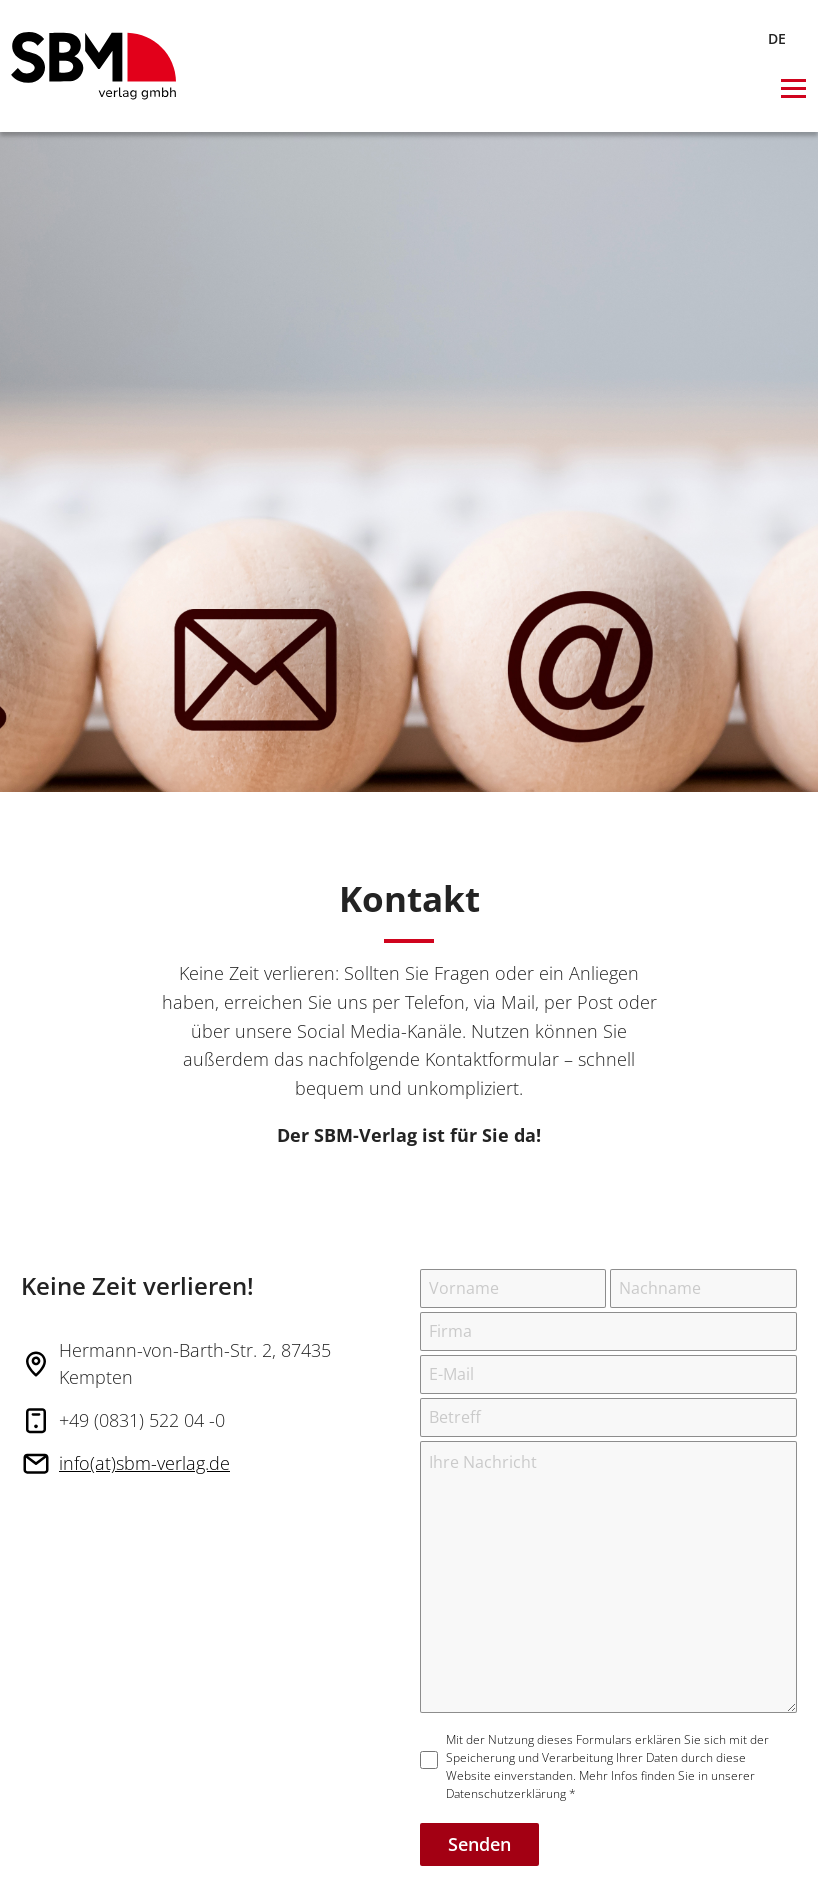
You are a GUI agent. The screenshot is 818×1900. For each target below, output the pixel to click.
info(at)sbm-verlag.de (144, 1463)
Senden (479, 1844)
